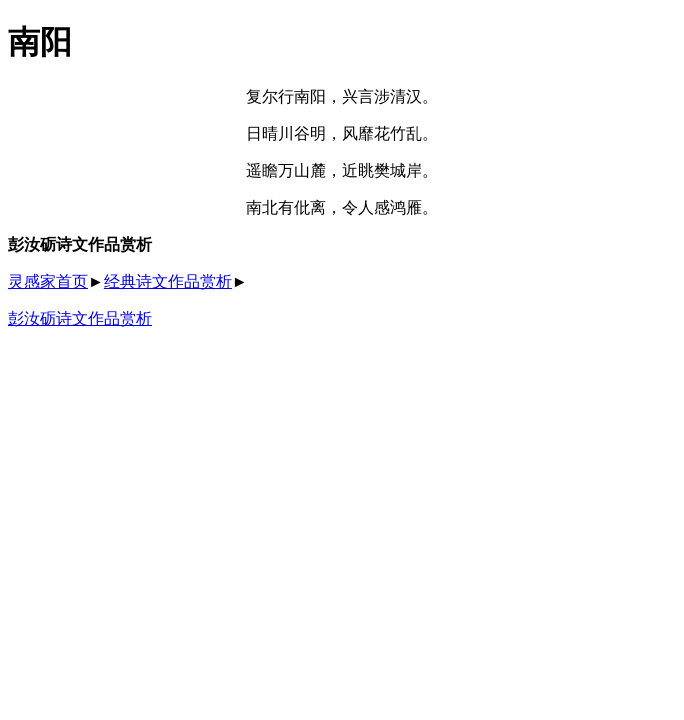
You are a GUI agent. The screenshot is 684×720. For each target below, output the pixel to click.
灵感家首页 (48, 281)
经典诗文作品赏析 (168, 281)
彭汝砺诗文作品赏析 (80, 318)
